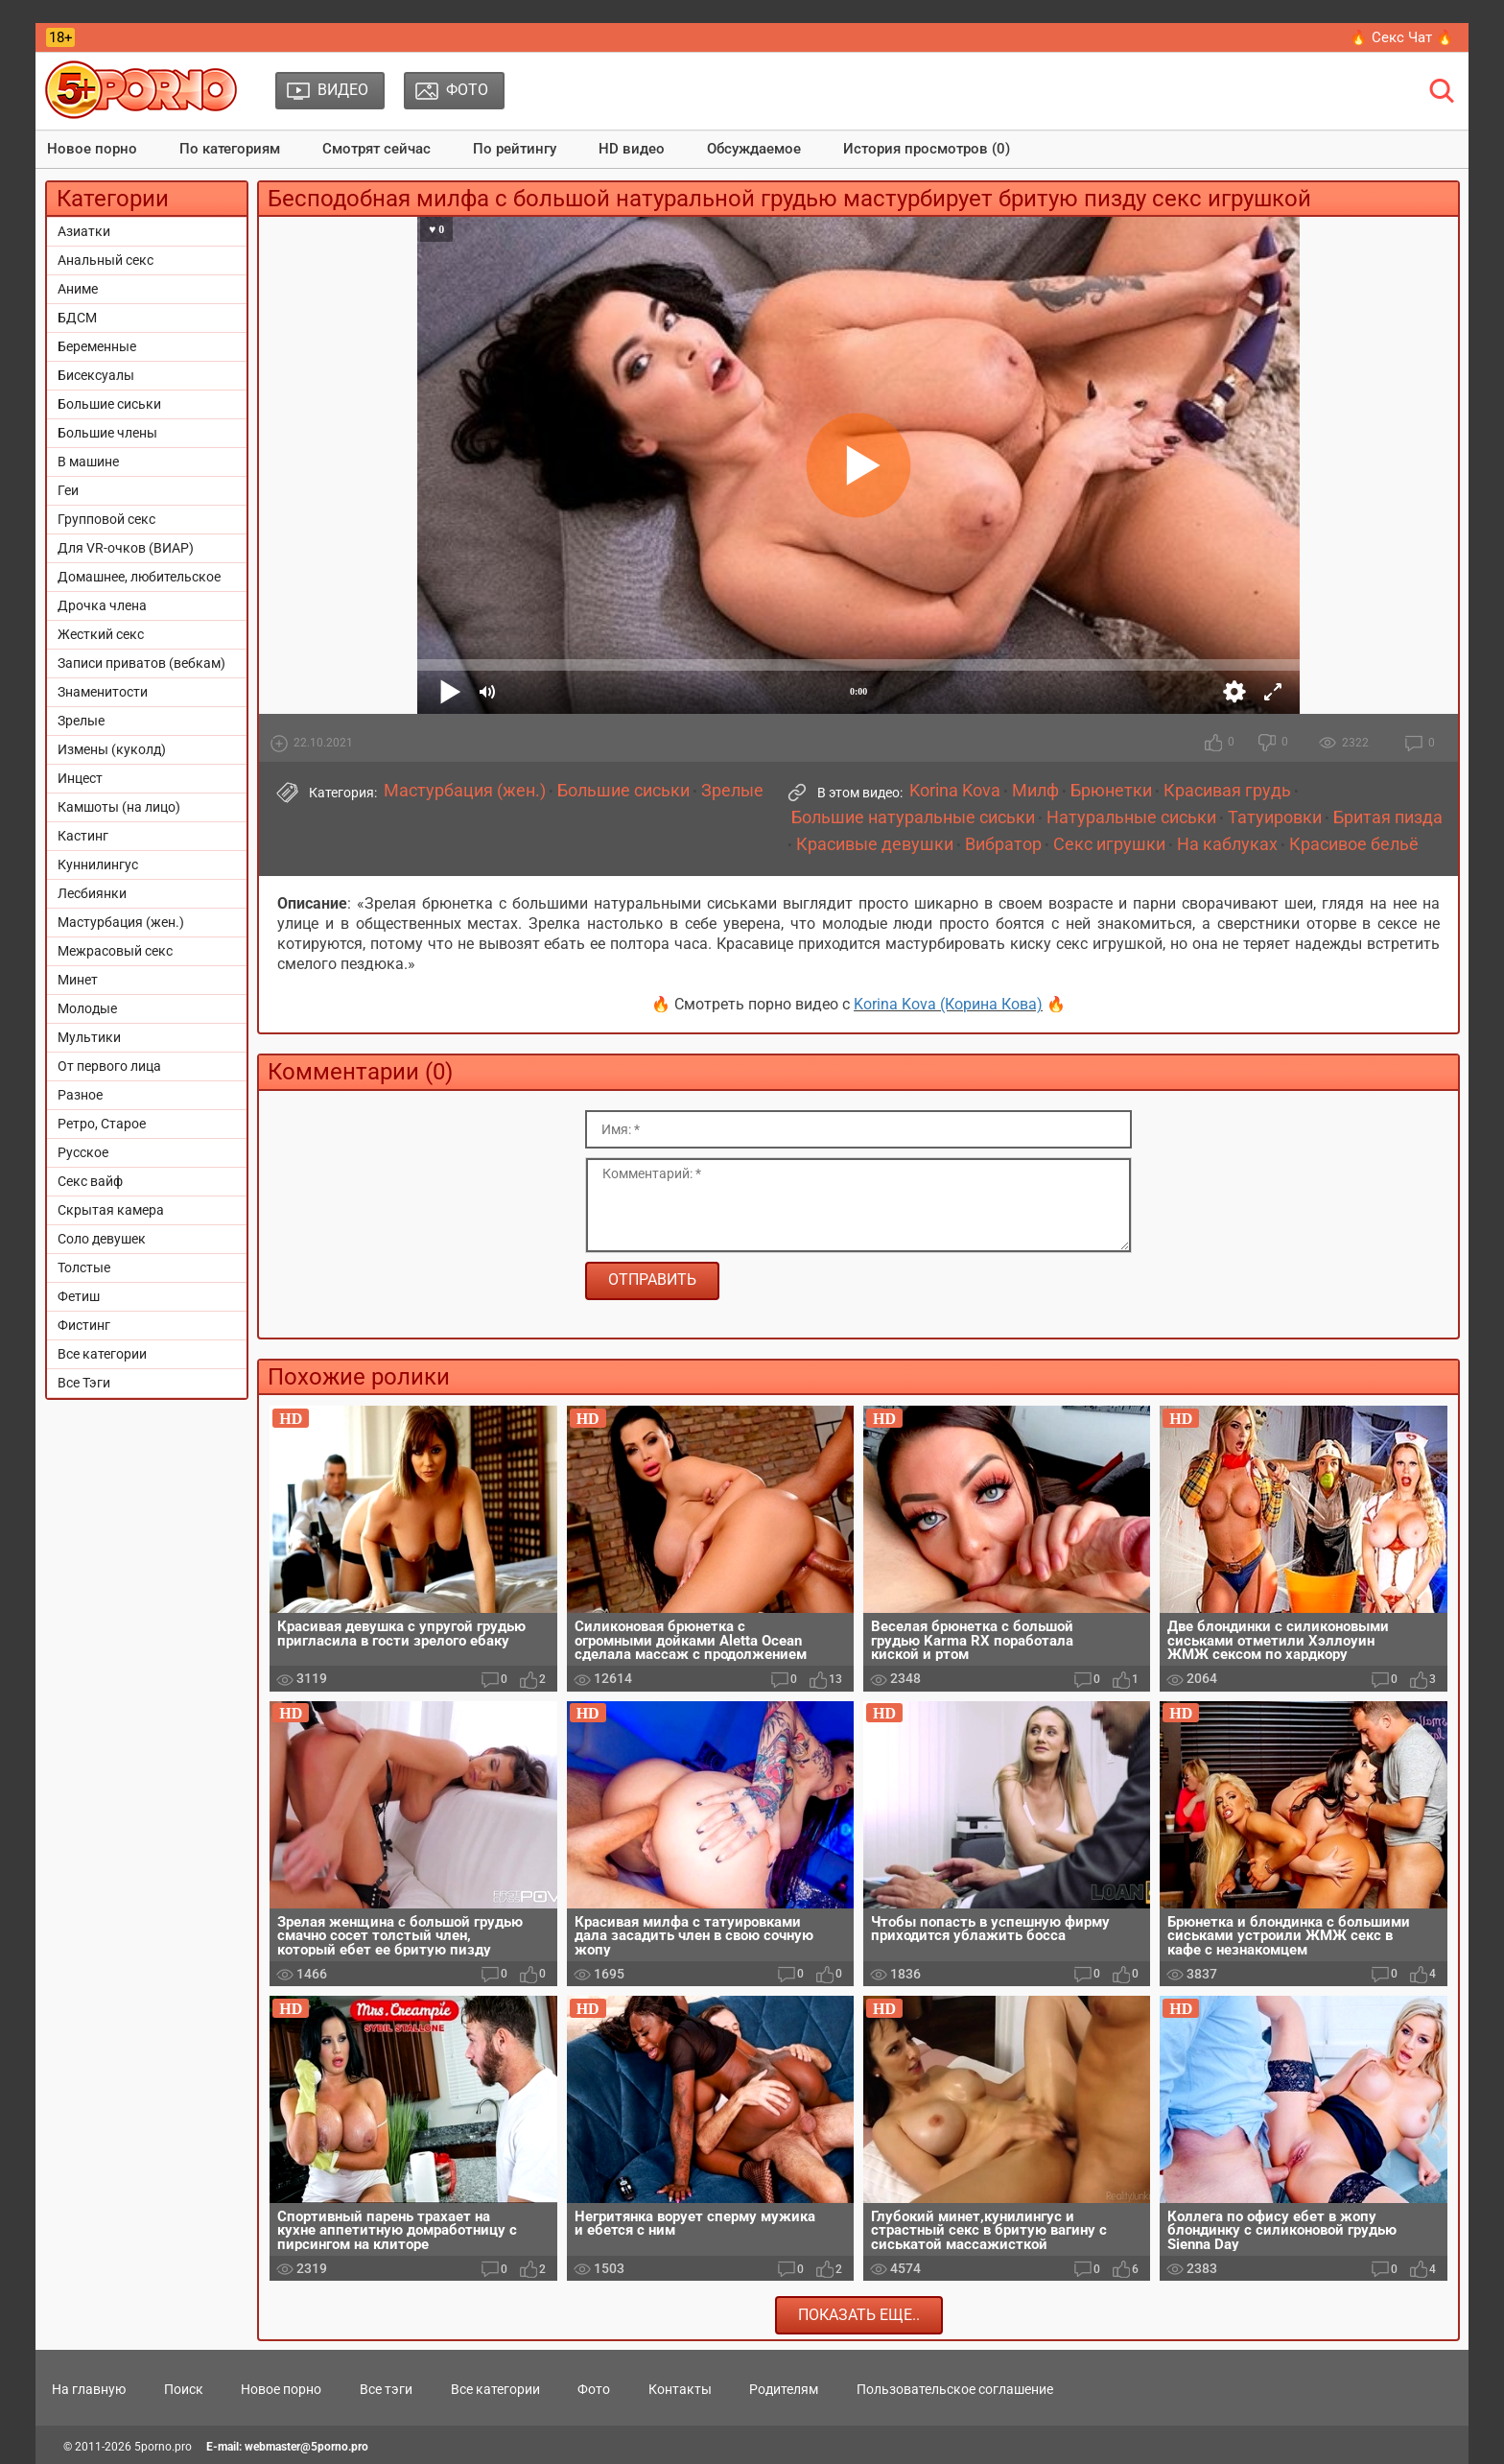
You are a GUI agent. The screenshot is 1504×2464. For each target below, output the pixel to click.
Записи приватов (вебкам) (141, 663)
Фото (593, 2389)
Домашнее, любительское (139, 576)
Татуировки (1275, 817)
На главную (89, 2389)
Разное (80, 1094)
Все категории (102, 1354)
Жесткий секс (101, 634)
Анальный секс (105, 260)
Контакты (680, 2389)
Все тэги (386, 2389)
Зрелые (81, 720)
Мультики (89, 1037)
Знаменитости (103, 691)
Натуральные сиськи (1131, 817)
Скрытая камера (111, 1210)
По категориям (229, 148)
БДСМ (77, 317)
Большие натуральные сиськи (913, 817)
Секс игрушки (1109, 844)
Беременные (97, 346)
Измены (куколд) (112, 749)
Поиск (183, 2389)
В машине (88, 461)
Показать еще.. (859, 2315)
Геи (68, 490)
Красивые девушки (874, 844)
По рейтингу (514, 148)
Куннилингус (98, 864)
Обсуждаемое (754, 148)
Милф (1035, 790)
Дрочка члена (102, 605)
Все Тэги (84, 1382)
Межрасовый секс (115, 951)
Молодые (87, 1008)
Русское (83, 1152)
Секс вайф (90, 1181)
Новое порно (92, 148)
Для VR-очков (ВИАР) (126, 548)
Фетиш (79, 1296)
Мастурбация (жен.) (121, 922)
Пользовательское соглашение (955, 2389)
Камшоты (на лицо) (119, 807)
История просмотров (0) (926, 148)
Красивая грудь (1227, 790)
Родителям (783, 2389)
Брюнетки (1111, 790)
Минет (78, 979)
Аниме (78, 288)
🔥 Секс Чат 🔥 (1402, 37)
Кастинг (83, 835)
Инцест (80, 778)
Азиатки (84, 231)
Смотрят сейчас (376, 148)
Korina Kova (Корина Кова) (948, 1004)
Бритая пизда (1388, 817)
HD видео (632, 148)
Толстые (84, 1267)
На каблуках (1227, 844)
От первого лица (109, 1066)
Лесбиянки (92, 893)
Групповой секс (106, 519)
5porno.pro (163, 2446)
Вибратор (1003, 844)
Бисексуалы (96, 375)
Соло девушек (102, 1238)
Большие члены (107, 432)
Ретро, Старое (102, 1123)
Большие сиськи (109, 404)
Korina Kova (954, 790)
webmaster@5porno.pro (306, 2446)
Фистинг (84, 1325)
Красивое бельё (1354, 844)
